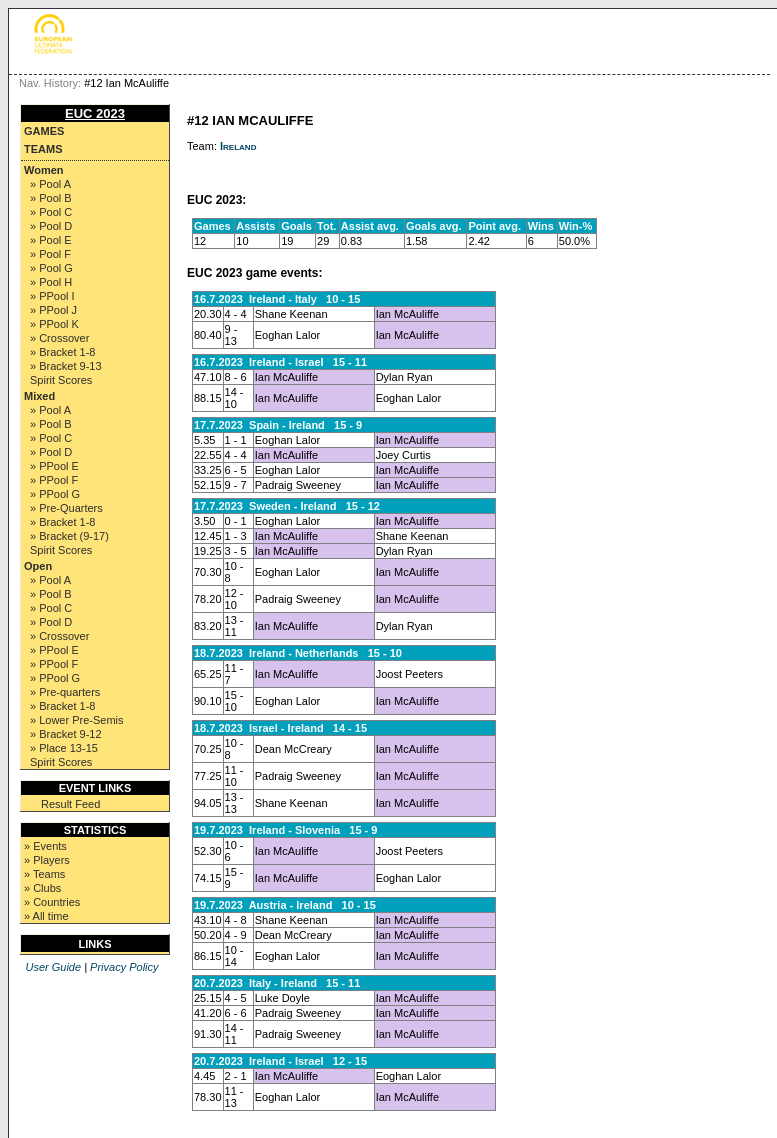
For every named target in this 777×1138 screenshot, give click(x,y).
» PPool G (55, 494)
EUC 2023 (95, 113)
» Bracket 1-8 (62, 352)
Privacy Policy (124, 967)
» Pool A (50, 184)
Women (44, 170)
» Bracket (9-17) (69, 536)
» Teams (44, 874)
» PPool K (54, 324)
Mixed (39, 396)
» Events (45, 846)
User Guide (53, 967)
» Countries (52, 902)
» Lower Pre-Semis (77, 720)
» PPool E (54, 466)
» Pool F (50, 254)
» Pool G (51, 268)
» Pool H (51, 282)
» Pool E (51, 240)
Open (38, 566)
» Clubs (42, 888)
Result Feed (70, 804)
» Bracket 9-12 (66, 734)
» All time (46, 916)
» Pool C (51, 212)
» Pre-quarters (65, 692)
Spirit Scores (61, 380)
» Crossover (59, 338)
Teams (43, 149)
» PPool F (54, 480)
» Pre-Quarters (66, 508)
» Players (47, 860)
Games (44, 131)
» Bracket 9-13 (66, 366)
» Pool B (51, 198)
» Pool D (51, 226)
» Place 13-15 (64, 748)
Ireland (238, 146)
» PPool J (53, 310)
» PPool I (52, 296)
